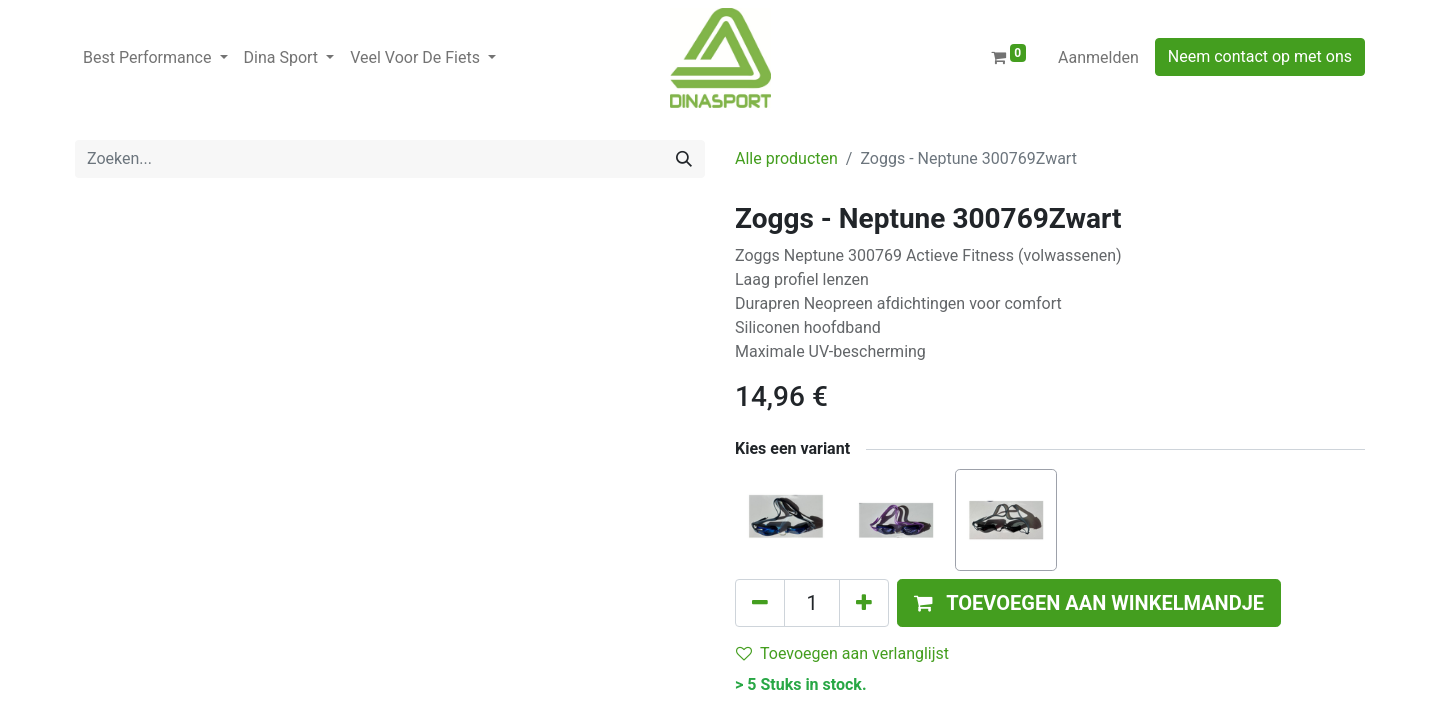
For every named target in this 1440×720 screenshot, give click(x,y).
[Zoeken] (684, 159)
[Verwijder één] (760, 603)
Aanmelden (1098, 57)
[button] (1089, 603)
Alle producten (786, 158)
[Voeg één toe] (864, 603)
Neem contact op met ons (1260, 56)
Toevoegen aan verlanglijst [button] (842, 653)
